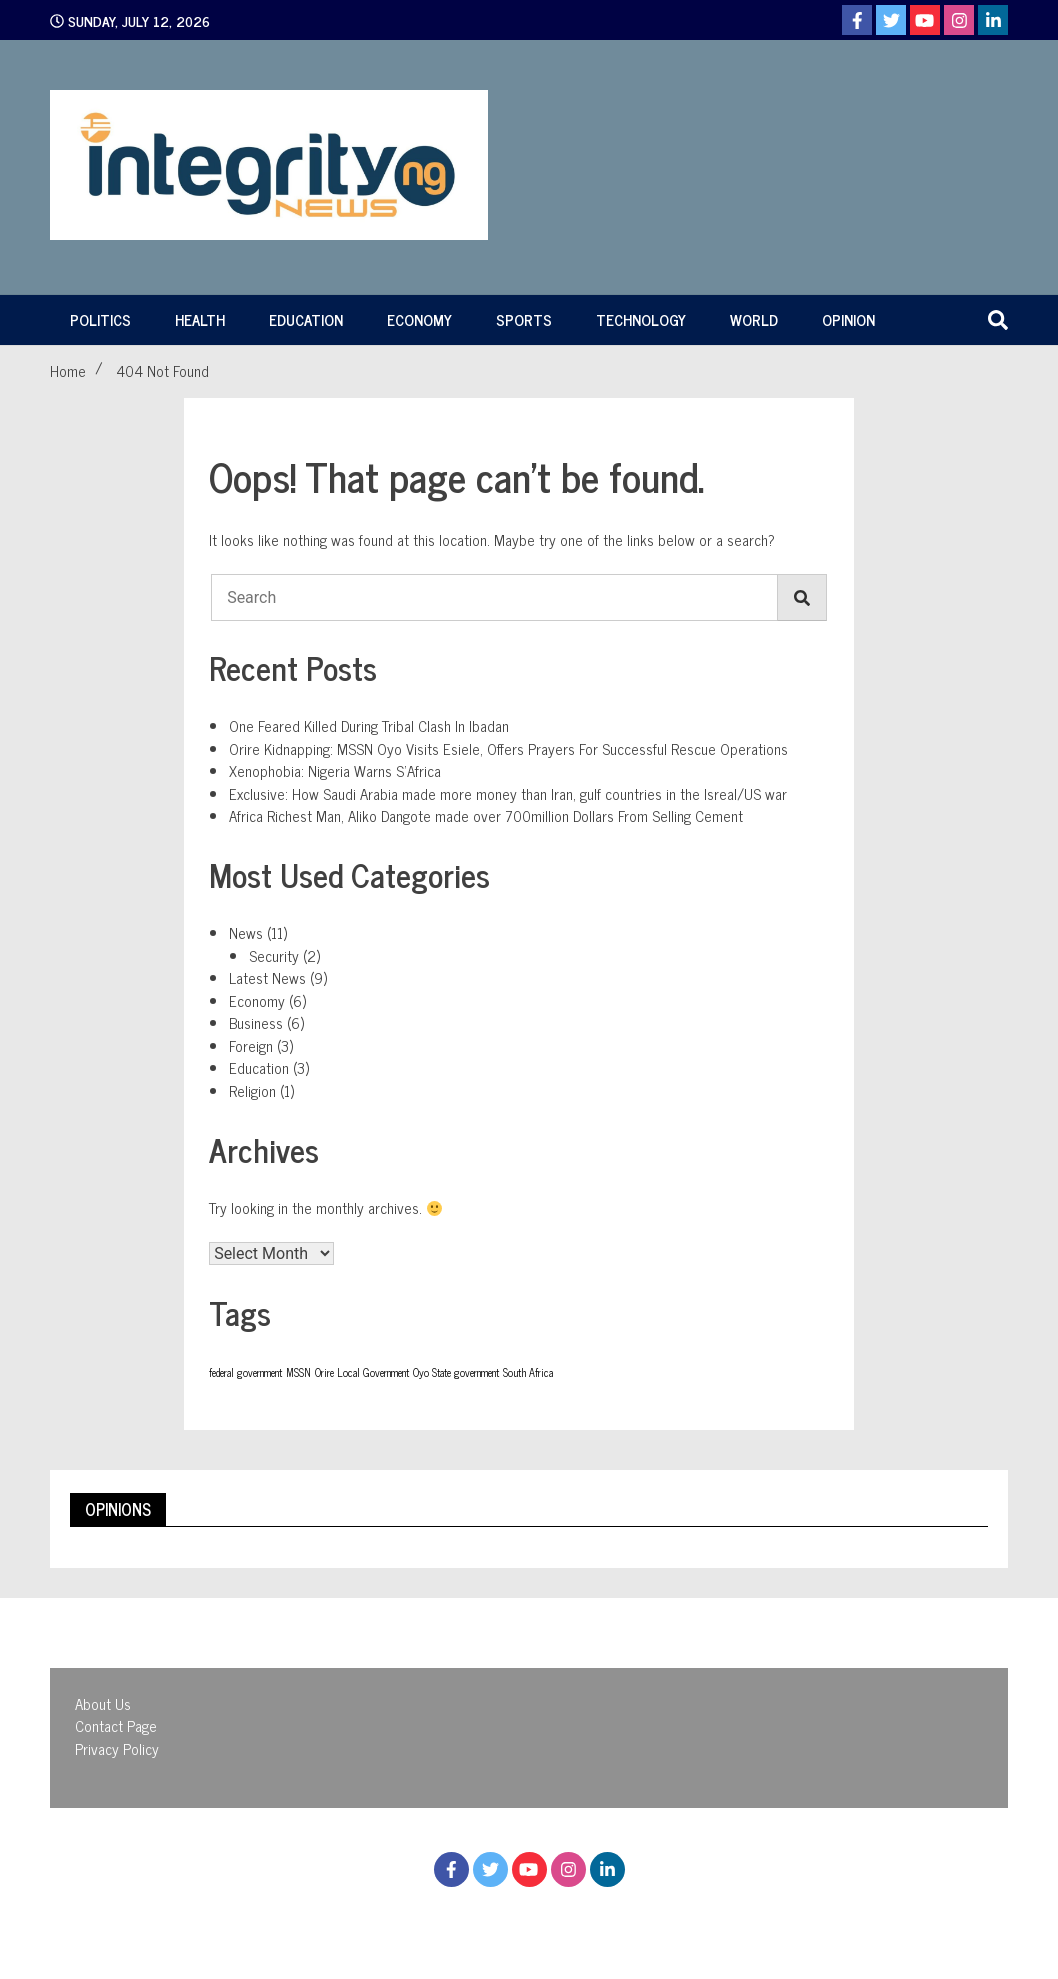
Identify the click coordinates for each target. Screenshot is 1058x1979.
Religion (252, 1090)
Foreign (251, 1045)
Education (306, 319)
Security (274, 955)
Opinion (848, 319)
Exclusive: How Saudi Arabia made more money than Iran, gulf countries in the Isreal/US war (508, 793)
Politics (100, 319)
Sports (524, 319)
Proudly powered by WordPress (419, 1917)
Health (200, 319)
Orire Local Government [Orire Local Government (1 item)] (362, 1372)
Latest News (267, 977)
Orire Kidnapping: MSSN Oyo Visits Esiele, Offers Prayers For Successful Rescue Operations (508, 748)
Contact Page (116, 1725)
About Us (103, 1703)
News (246, 932)
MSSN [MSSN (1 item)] (298, 1372)
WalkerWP (704, 1917)
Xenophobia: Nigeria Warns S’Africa (335, 770)
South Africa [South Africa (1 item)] (528, 1372)
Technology (641, 319)
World (754, 319)
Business (256, 1022)
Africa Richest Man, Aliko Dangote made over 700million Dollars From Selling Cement (486, 815)
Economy (419, 319)
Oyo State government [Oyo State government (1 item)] (456, 1372)
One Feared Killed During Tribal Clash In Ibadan (369, 725)
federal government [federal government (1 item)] (245, 1372)
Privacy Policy (117, 1748)
